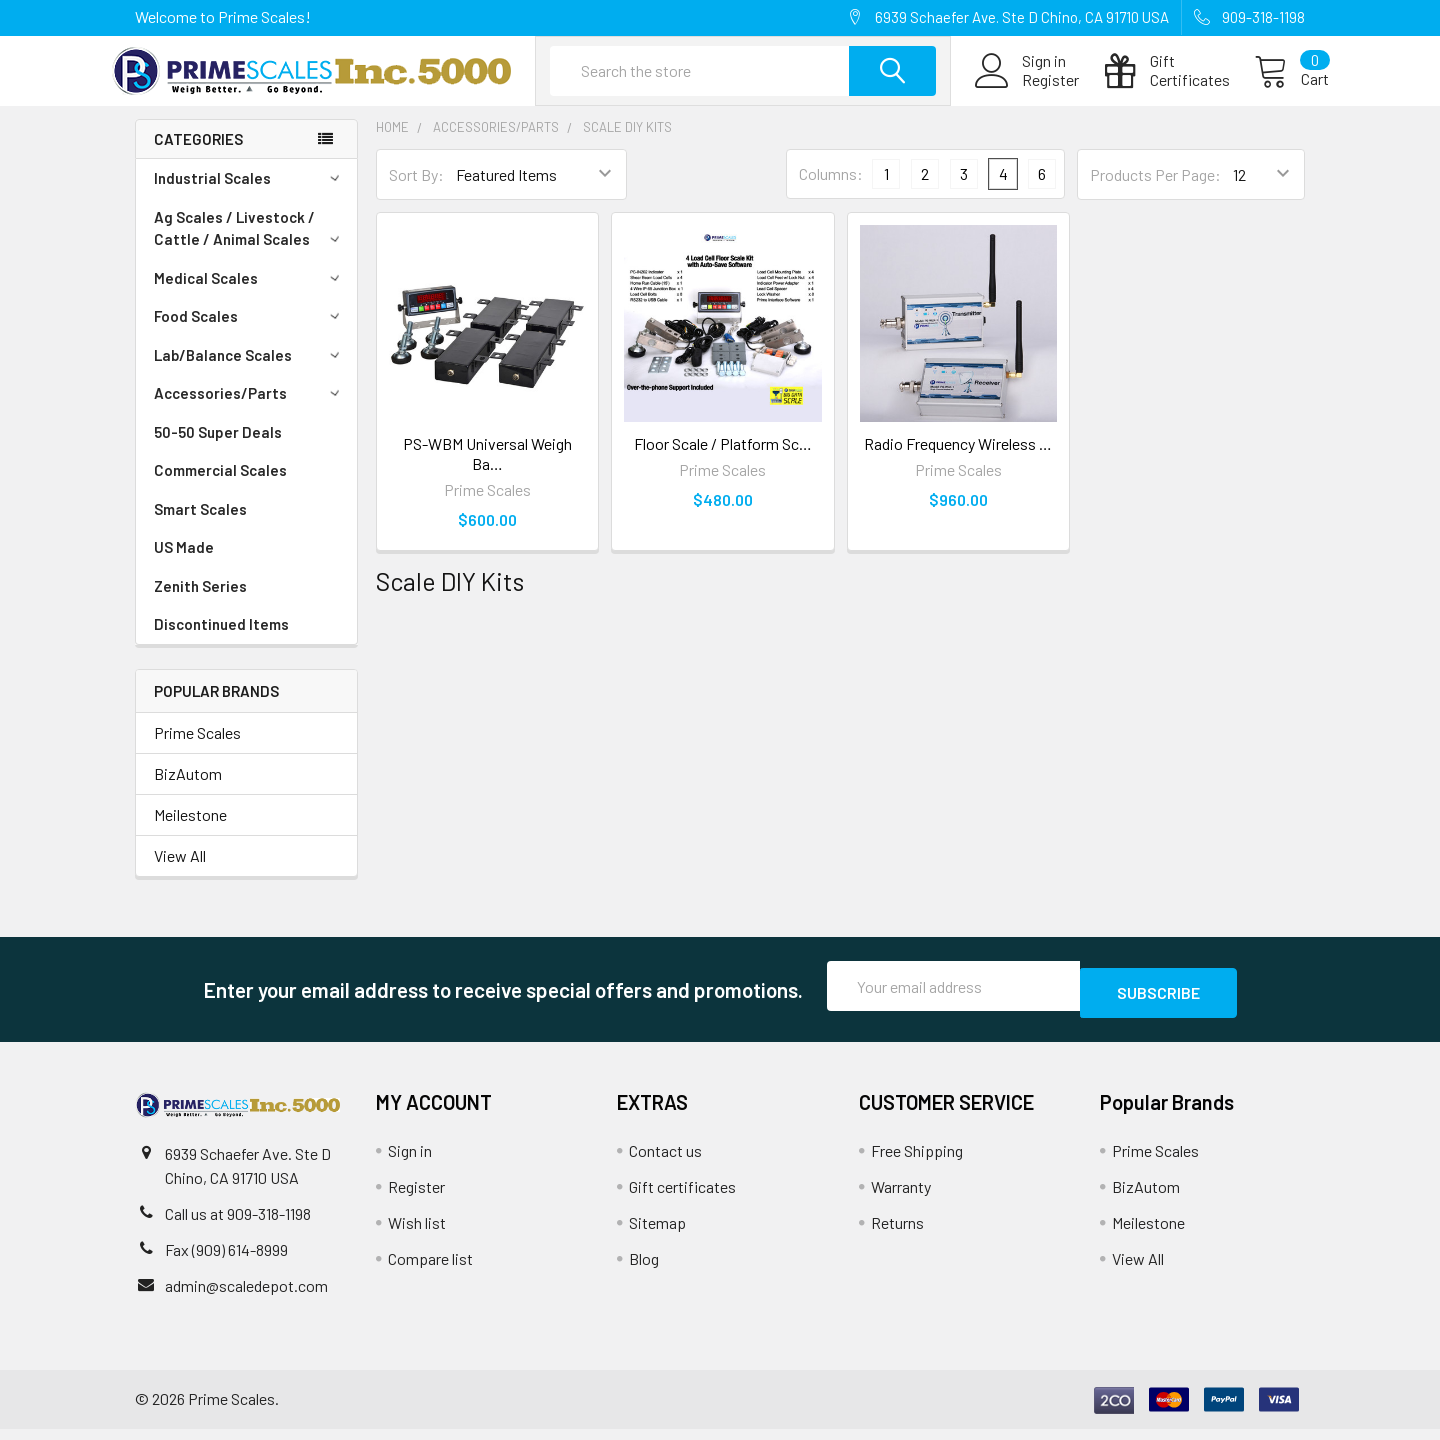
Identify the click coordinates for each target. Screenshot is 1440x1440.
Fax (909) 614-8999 (226, 1260)
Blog (644, 1269)
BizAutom (188, 791)
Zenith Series (200, 604)
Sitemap (657, 1233)
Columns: (831, 191)
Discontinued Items (221, 642)
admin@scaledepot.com (246, 1296)
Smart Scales (200, 527)
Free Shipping (917, 1161)
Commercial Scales (220, 488)
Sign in (410, 1161)
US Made (184, 565)
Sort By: (416, 192)
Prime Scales (197, 750)
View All (180, 873)
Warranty (901, 1197)
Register (1026, 92)
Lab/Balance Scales (250, 373)
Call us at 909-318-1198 (238, 1224)
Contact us (665, 1161)
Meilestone (190, 832)
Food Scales (250, 334)
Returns (897, 1233)
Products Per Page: (1155, 192)
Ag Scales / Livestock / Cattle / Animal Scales (250, 246)
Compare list (430, 1269)
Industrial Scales (250, 196)
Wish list (417, 1233)
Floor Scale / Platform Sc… (723, 461)
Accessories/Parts (250, 411)
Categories (198, 157)
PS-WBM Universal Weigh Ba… (487, 471)
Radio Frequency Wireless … (958, 461)
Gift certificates (682, 1197)
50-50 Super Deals (218, 450)
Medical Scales (250, 296)
